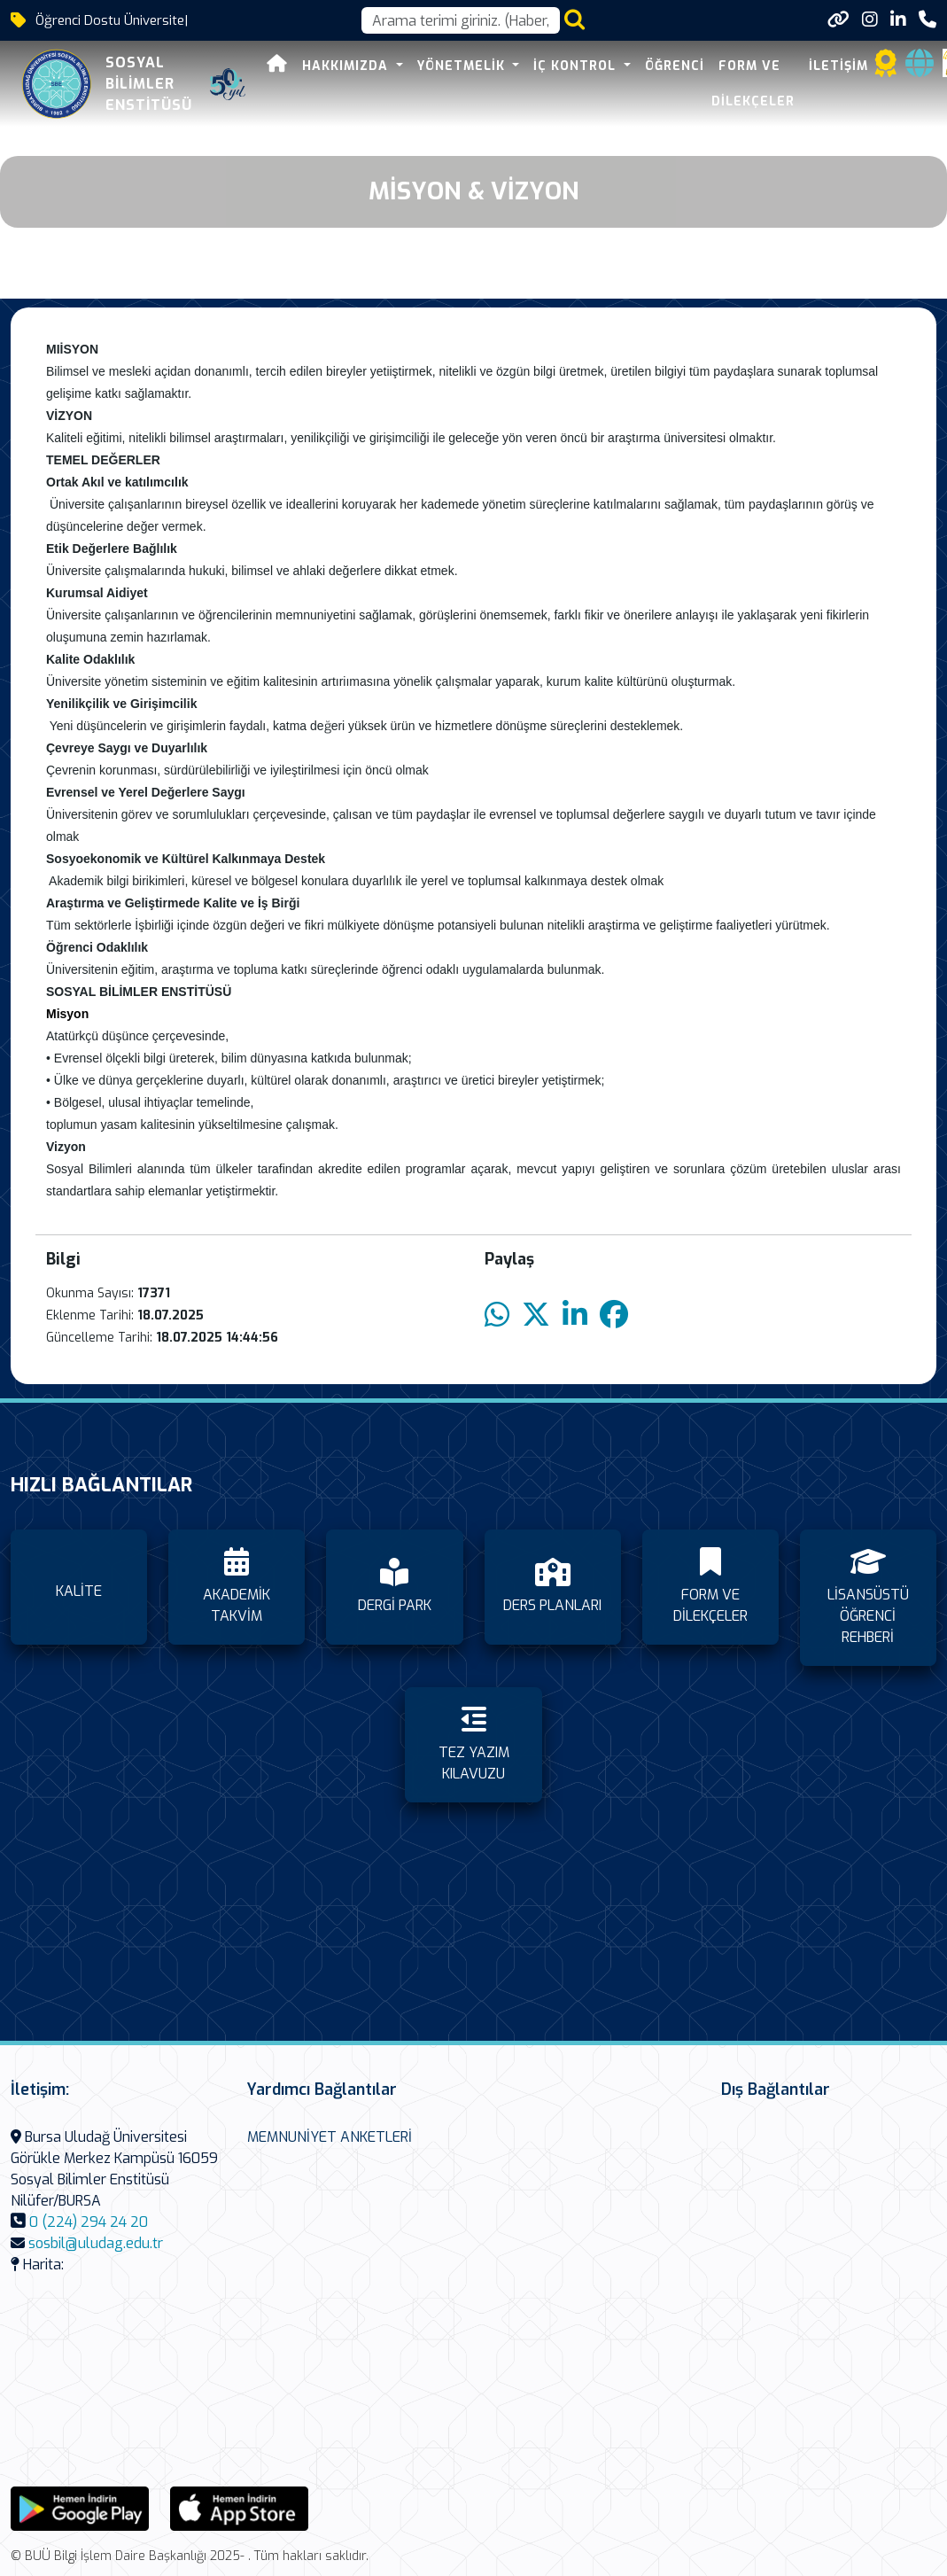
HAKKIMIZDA (347, 66)
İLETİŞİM (838, 66)
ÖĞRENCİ (674, 66)
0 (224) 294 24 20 (88, 2222)
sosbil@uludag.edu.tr (95, 2243)
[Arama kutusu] (460, 20)
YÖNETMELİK (463, 66)
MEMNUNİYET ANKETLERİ (329, 2137)
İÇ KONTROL (576, 66)
